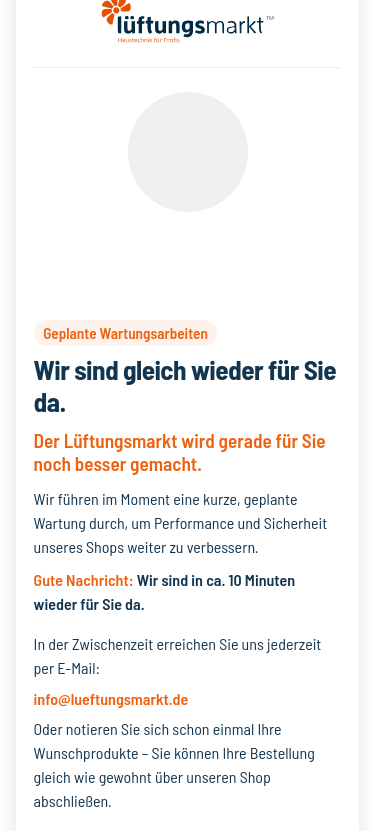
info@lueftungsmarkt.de (111, 698)
